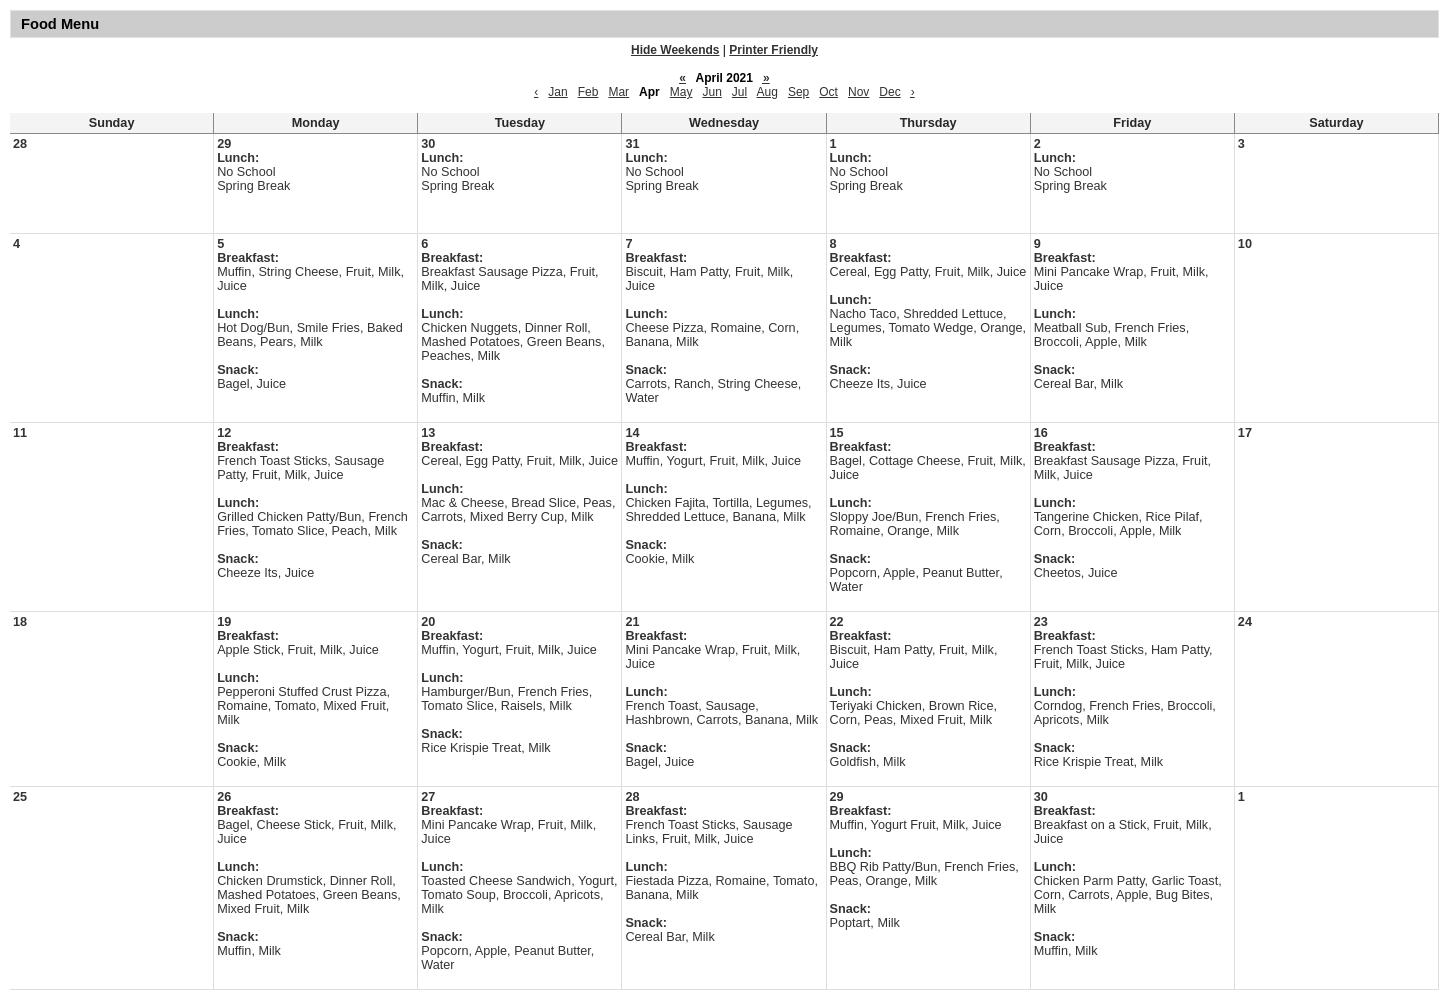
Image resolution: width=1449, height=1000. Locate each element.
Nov (858, 92)
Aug (767, 92)
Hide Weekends (675, 50)
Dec (889, 92)
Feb (588, 92)
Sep (798, 92)
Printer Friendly (773, 50)
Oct (828, 92)
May (681, 92)
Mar (618, 92)
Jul (739, 92)
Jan (557, 92)
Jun (711, 92)
